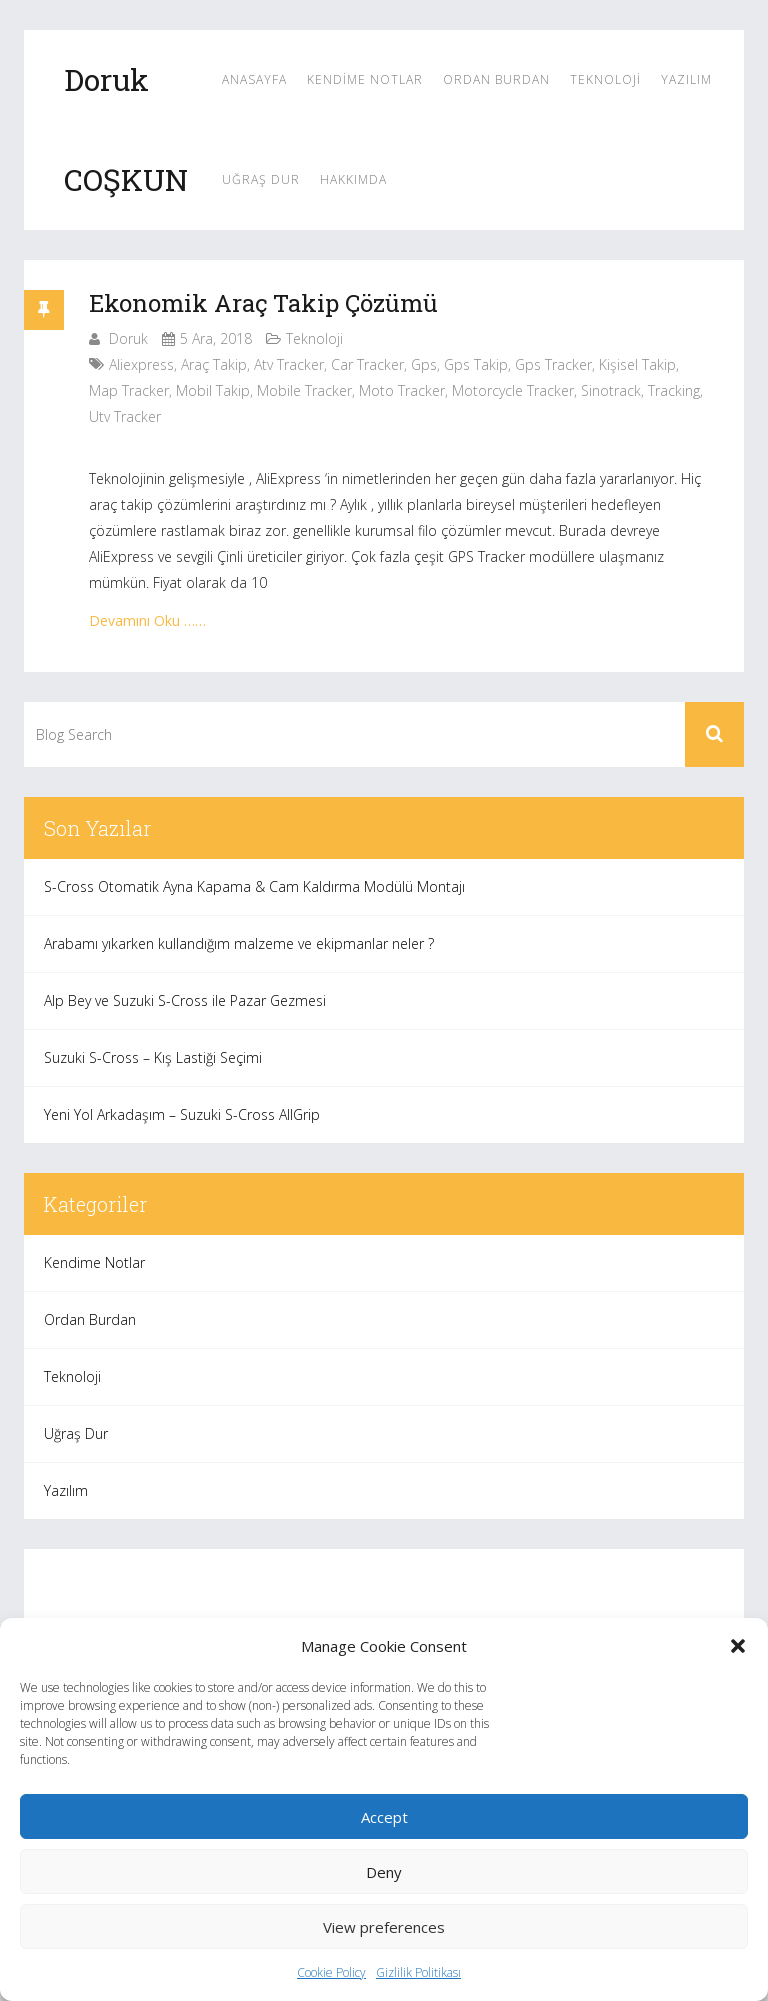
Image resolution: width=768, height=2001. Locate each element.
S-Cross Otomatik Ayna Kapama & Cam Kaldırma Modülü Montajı (254, 886)
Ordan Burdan (496, 79)
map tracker (129, 390)
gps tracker (553, 364)
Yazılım (686, 79)
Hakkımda (353, 179)
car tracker (367, 364)
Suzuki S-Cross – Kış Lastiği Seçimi (153, 1057)
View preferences (384, 1927)
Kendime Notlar (365, 79)
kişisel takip (637, 364)
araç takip (214, 364)
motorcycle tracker (513, 390)
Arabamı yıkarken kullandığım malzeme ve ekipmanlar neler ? (239, 943)
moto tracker (402, 390)
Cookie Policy (331, 1972)
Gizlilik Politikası (418, 1972)
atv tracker (289, 364)
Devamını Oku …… (147, 620)
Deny (384, 1872)
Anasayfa (254, 79)
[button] (738, 1646)
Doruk (128, 338)
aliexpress (141, 364)
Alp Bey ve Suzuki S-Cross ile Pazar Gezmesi (185, 1000)
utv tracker (125, 416)
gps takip (476, 364)
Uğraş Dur (261, 179)
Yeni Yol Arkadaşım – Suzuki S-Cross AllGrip (182, 1114)
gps (424, 364)
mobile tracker (304, 390)
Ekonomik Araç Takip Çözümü (263, 303)
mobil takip (213, 390)
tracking (674, 390)
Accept (384, 1817)
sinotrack (611, 390)
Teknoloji (605, 79)
